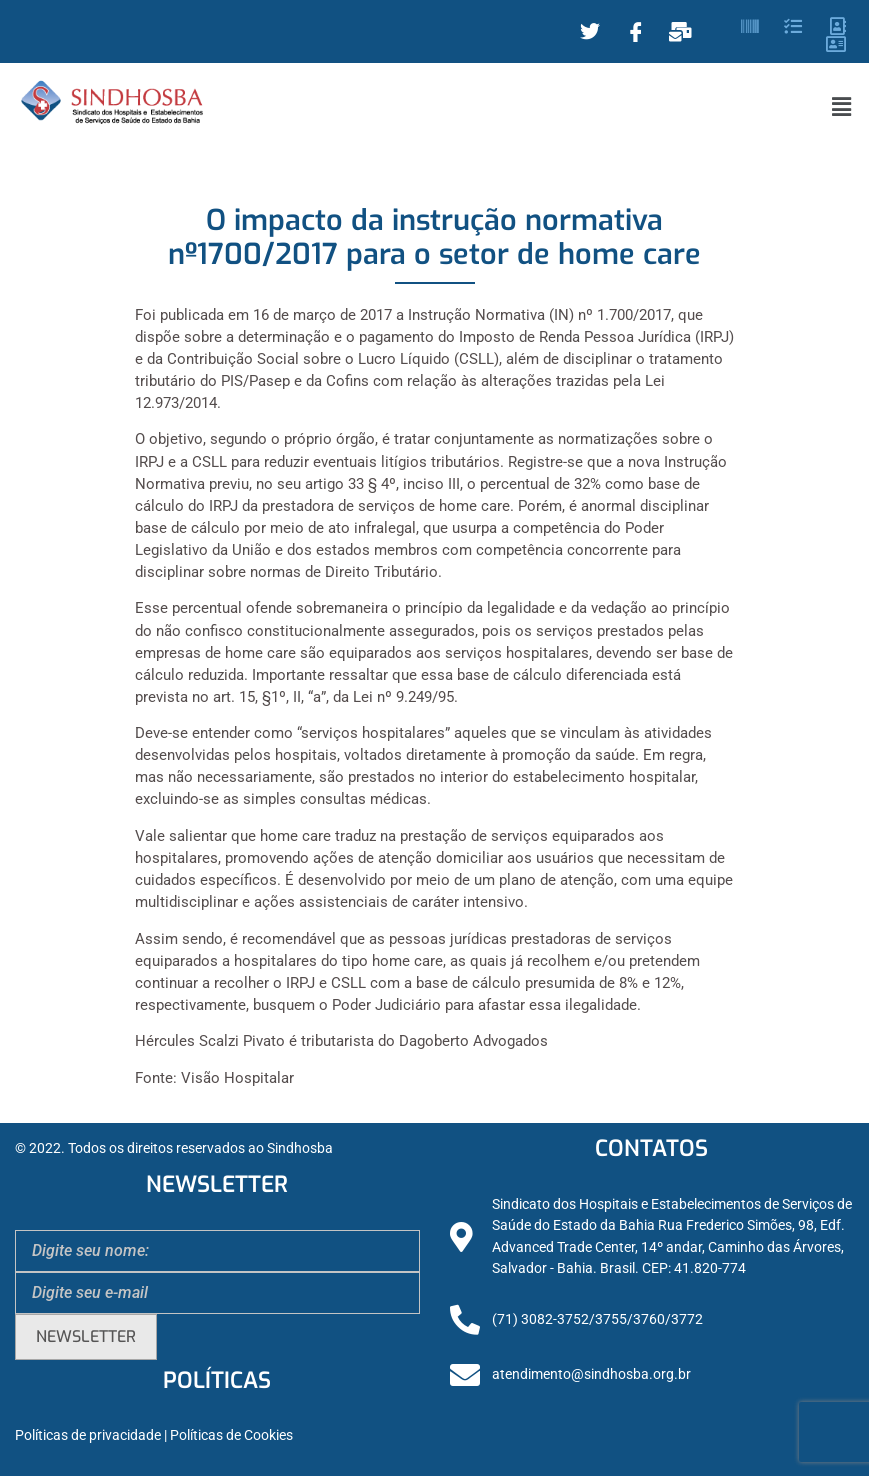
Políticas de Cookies (231, 1435)
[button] (842, 107)
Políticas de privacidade (88, 1435)
